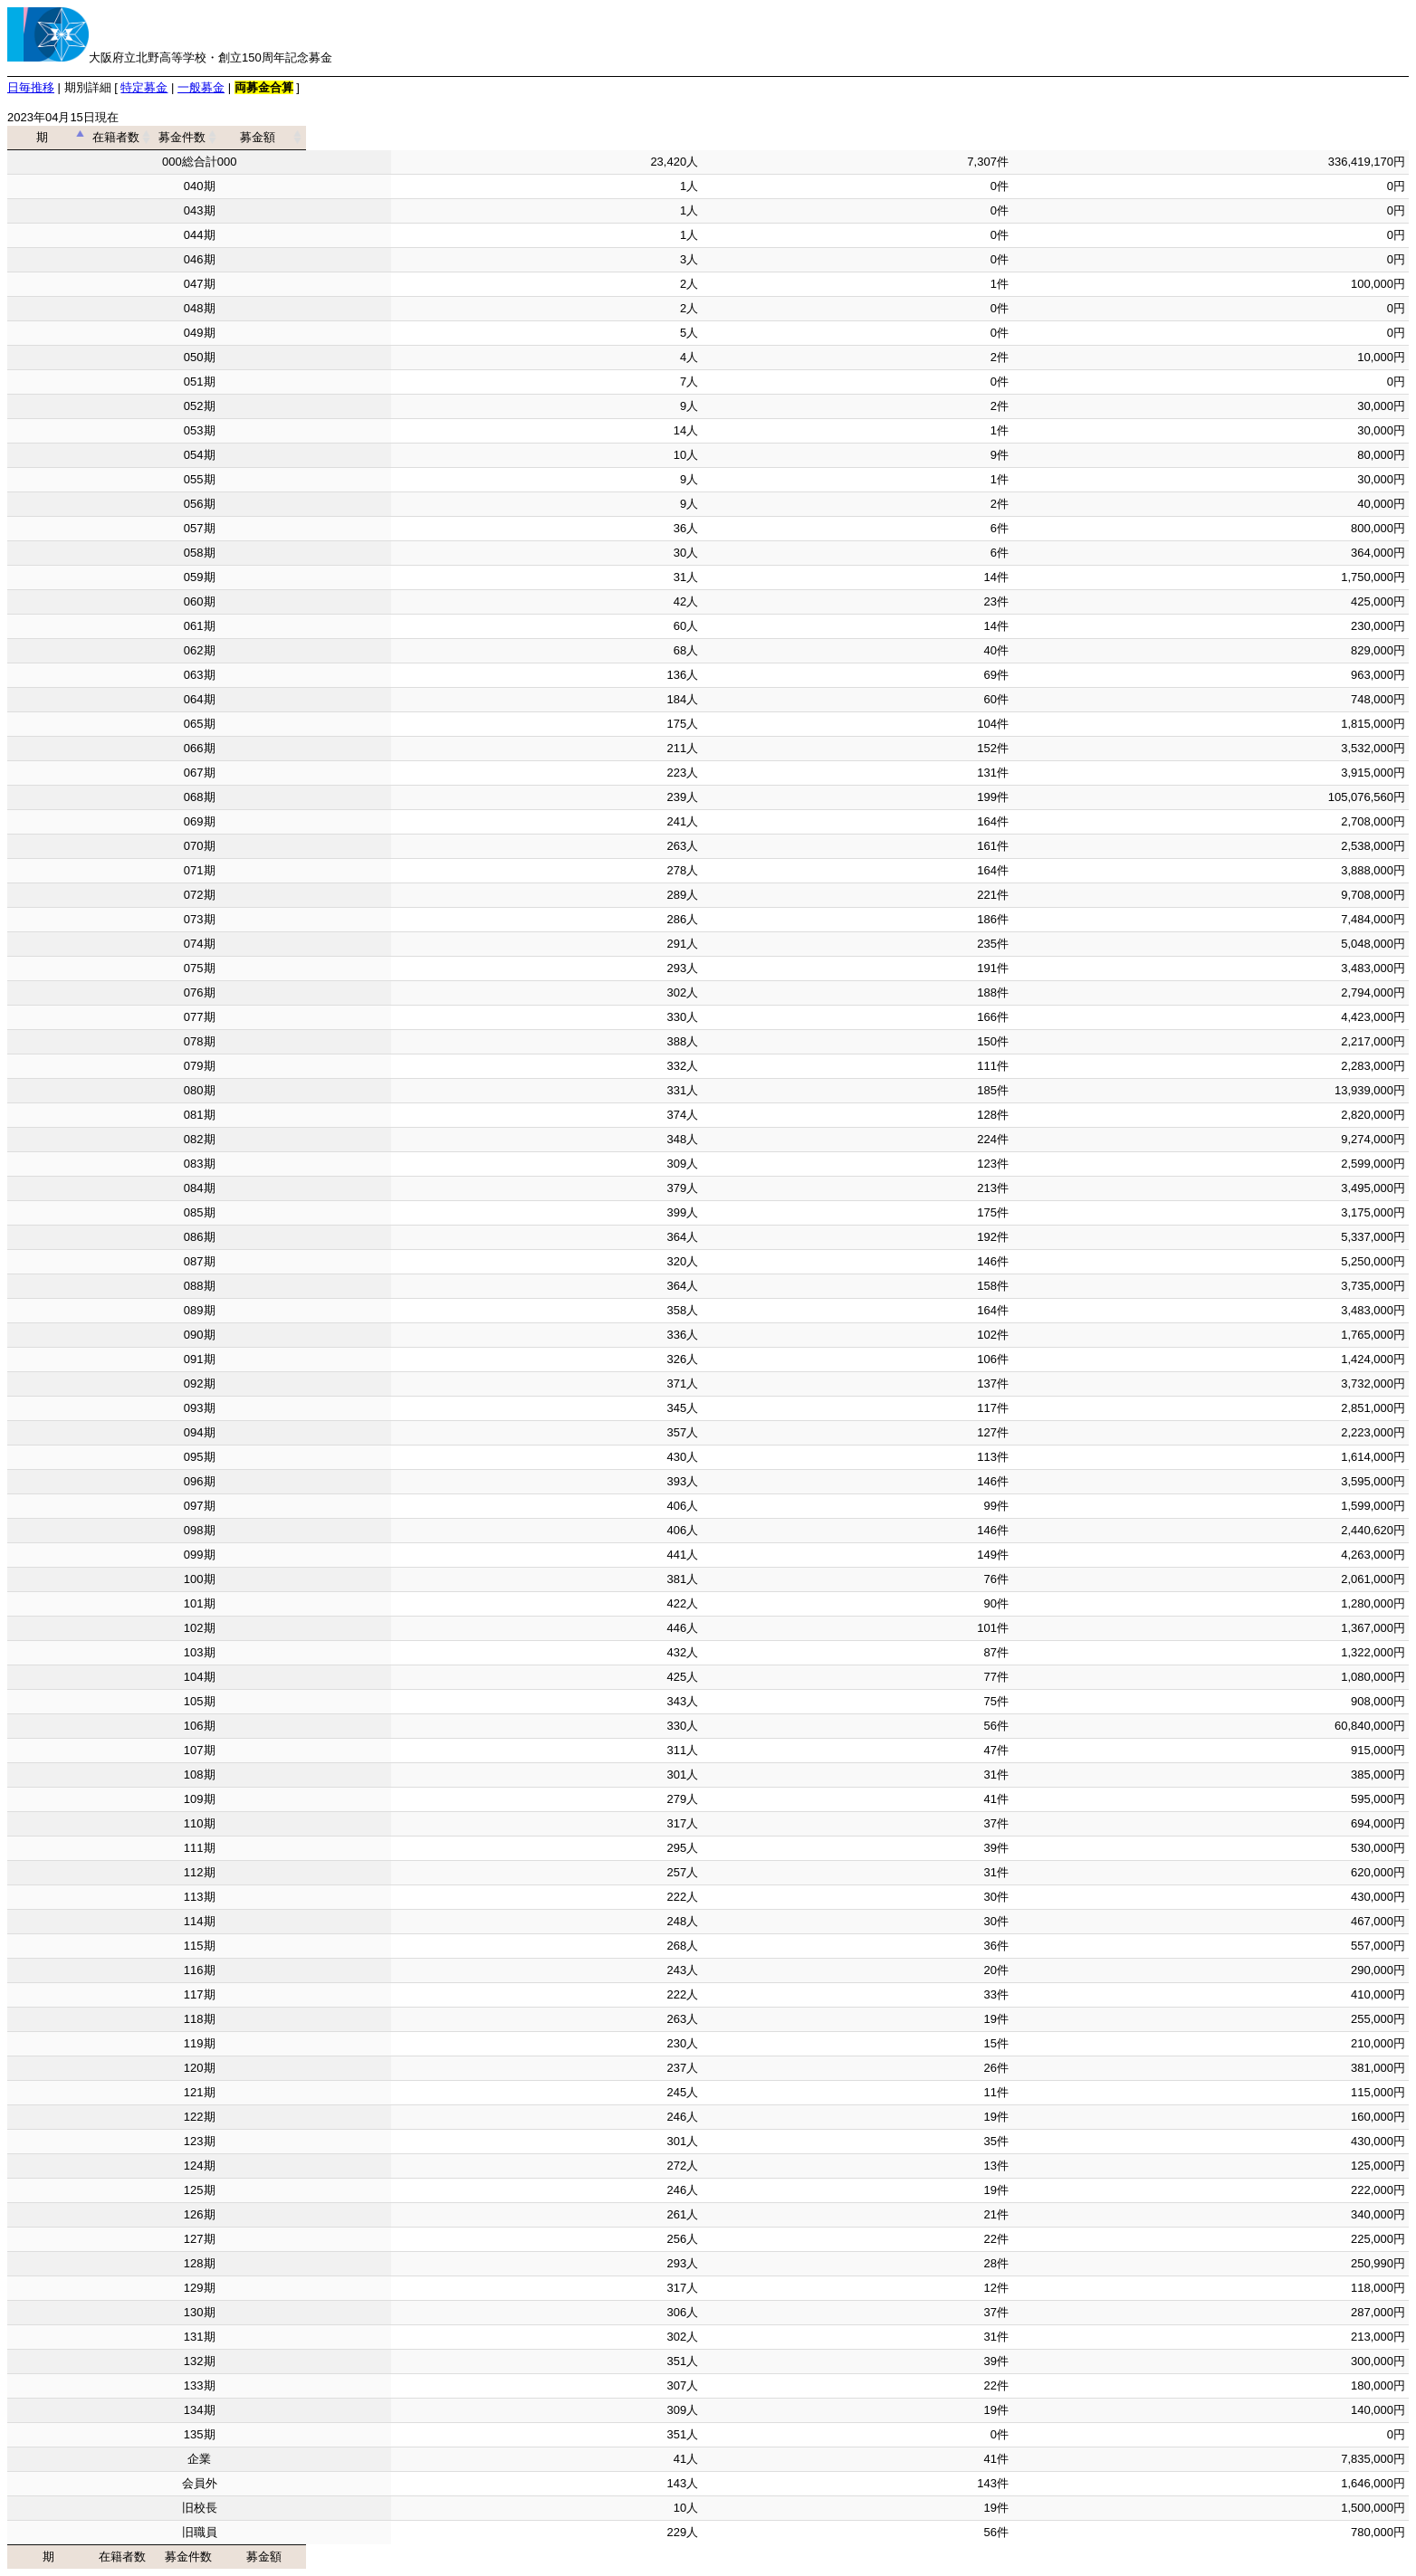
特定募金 (143, 87)
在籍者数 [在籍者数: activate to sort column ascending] (540, 137)
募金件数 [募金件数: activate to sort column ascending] (851, 137)
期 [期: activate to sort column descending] (193, 137)
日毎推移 (30, 87)
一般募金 (201, 87)
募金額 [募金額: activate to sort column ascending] (1204, 137)
